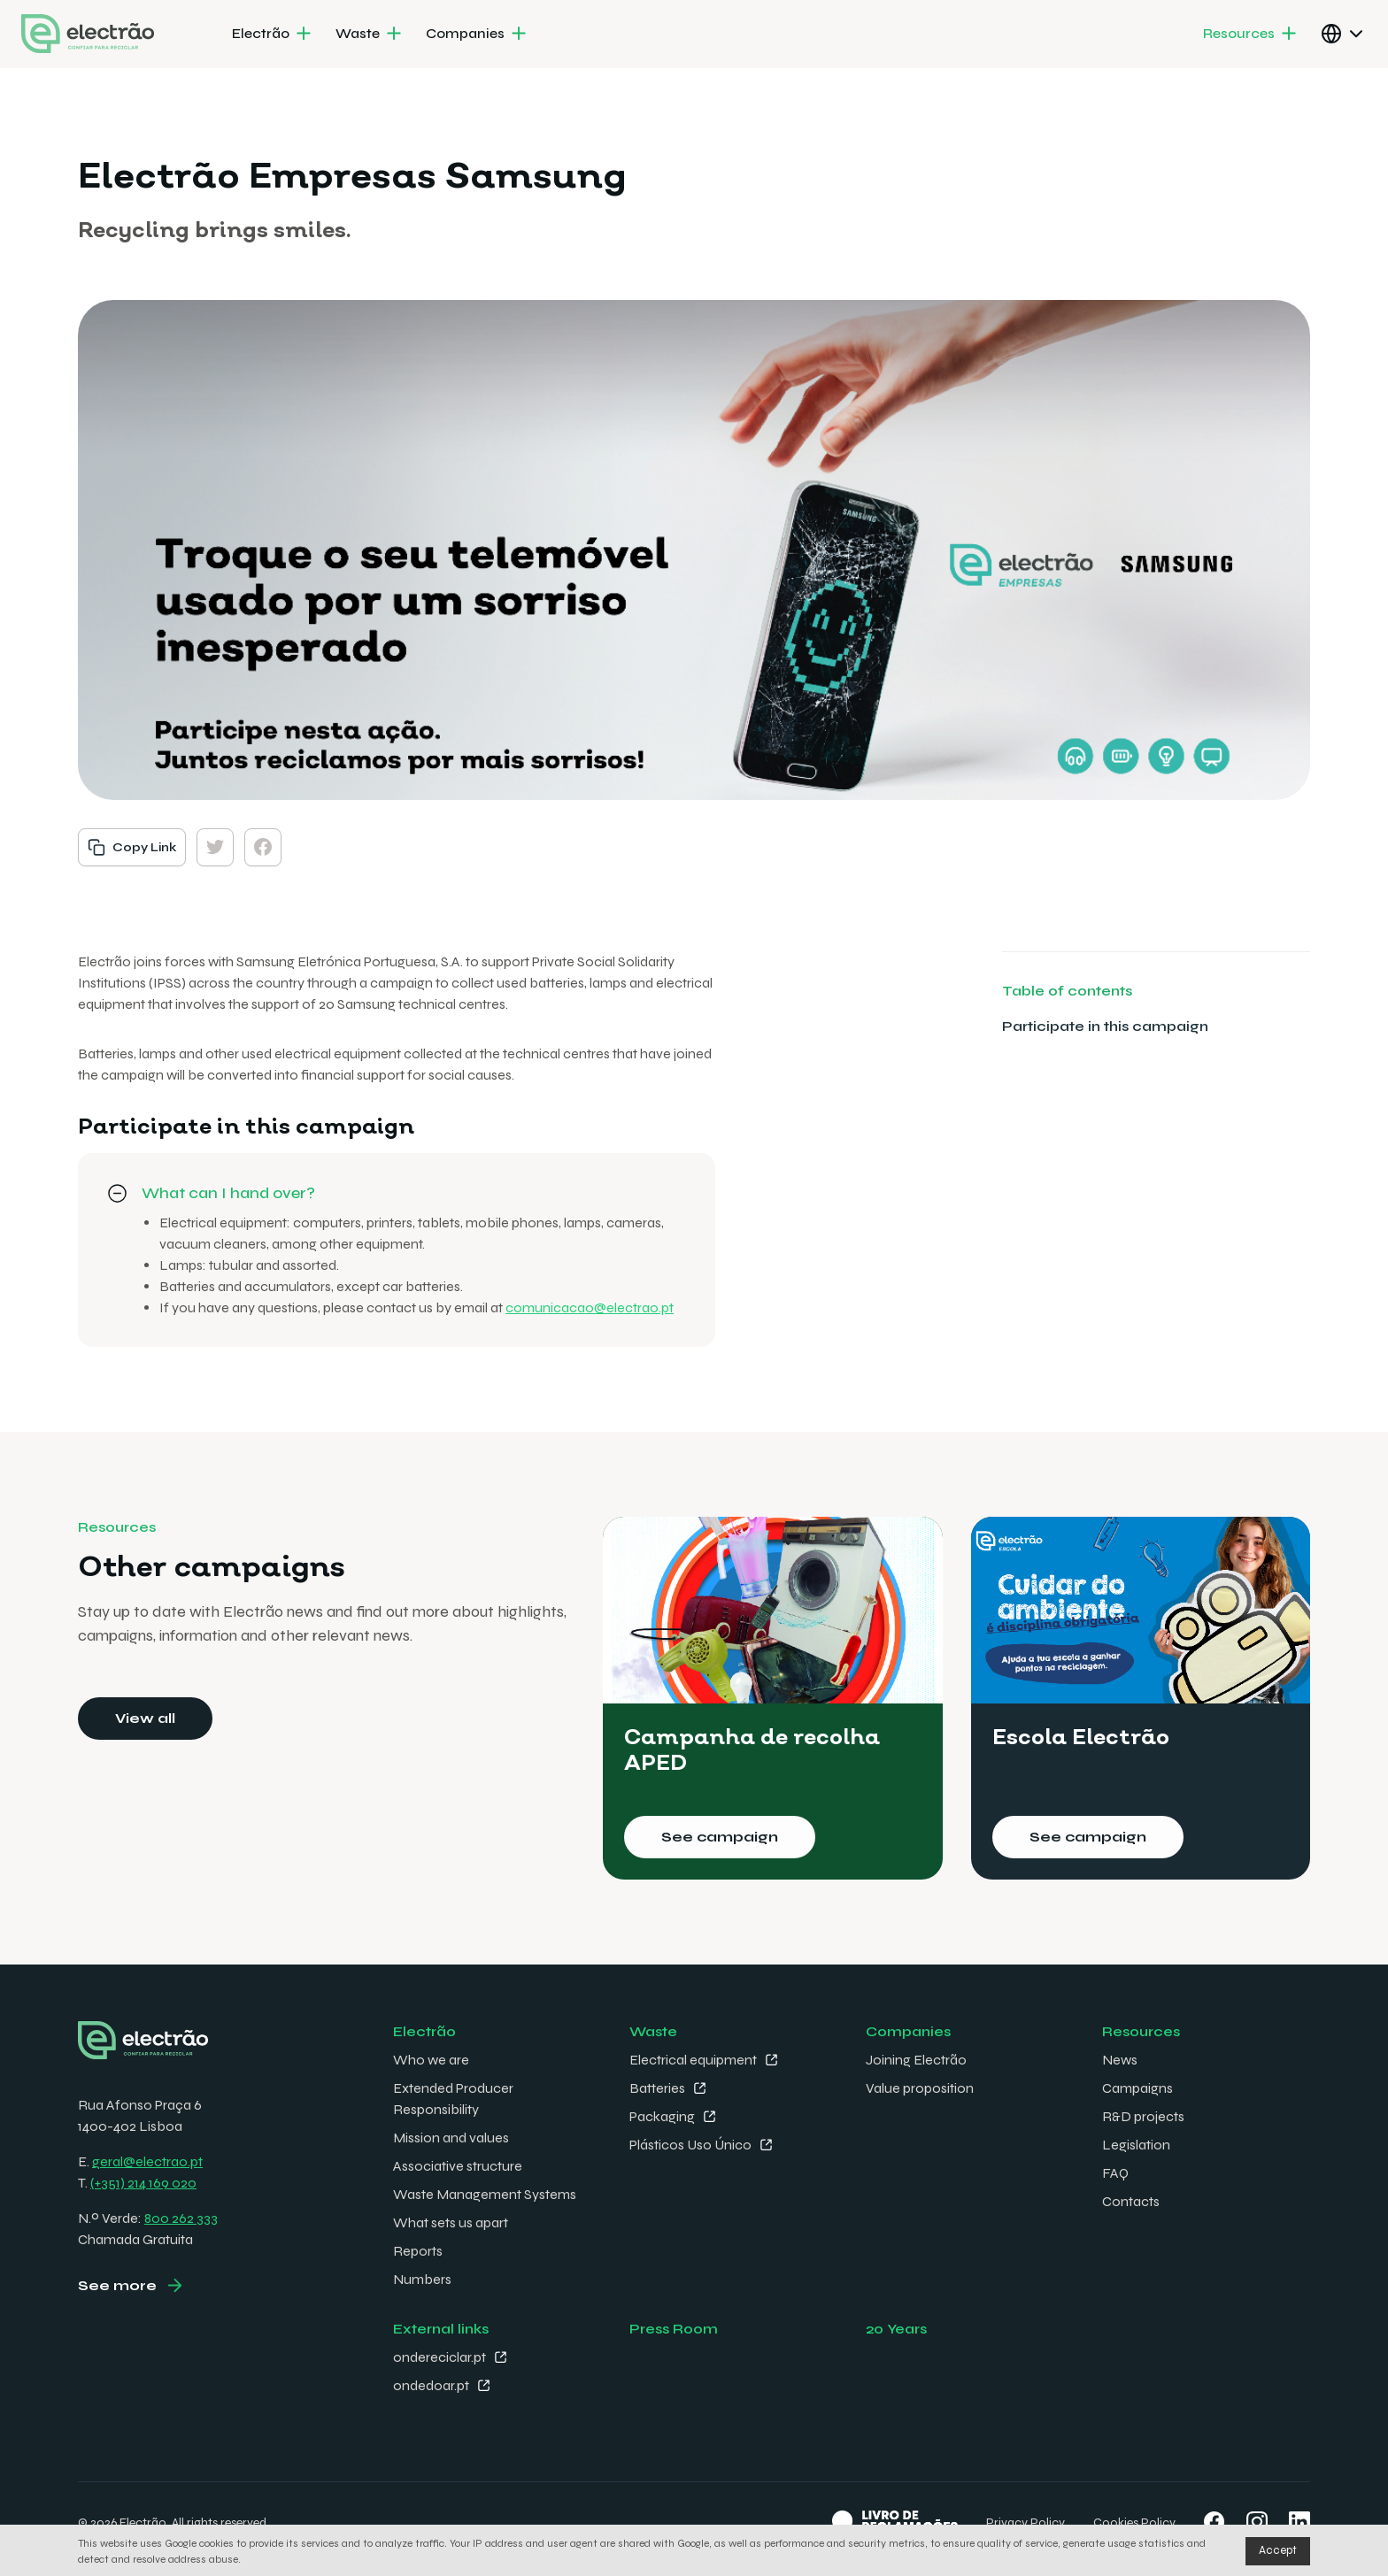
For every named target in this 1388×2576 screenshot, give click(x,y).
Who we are (431, 2059)
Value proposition (920, 2088)
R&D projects (1143, 2116)
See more (117, 2285)
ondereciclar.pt (439, 2357)
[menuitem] (273, 34)
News (1119, 2059)
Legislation (1136, 2144)
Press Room (673, 2328)
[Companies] (477, 34)
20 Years (896, 2328)
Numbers (422, 2279)
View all (145, 1718)
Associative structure (457, 2165)
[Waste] (370, 34)
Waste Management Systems (484, 2194)
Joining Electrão (916, 2059)
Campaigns (1137, 2088)
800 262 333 (181, 2218)
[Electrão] (273, 34)
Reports (418, 2250)
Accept (1278, 2550)
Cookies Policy (1134, 2522)
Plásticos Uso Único (690, 2144)
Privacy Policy (1025, 2522)
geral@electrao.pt (147, 2161)
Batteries (657, 2088)
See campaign (719, 1836)
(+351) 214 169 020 (143, 2182)
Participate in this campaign (1105, 1026)
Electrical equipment (693, 2059)
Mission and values (451, 2137)
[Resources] (1251, 34)
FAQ (1115, 2173)
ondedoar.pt (431, 2385)
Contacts (1131, 2201)
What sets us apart (450, 2222)
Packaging (662, 2116)
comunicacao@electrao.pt (589, 1307)
